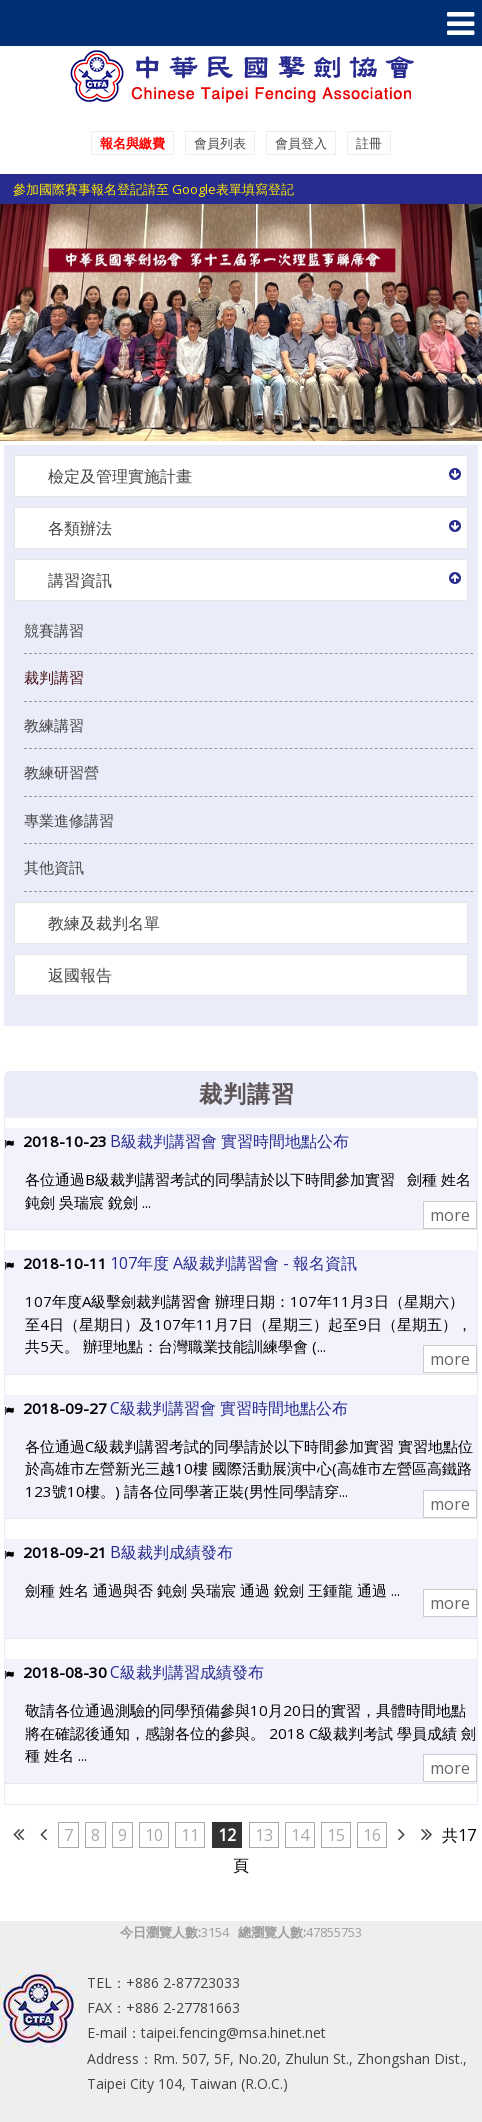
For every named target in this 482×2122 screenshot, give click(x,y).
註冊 (369, 143)
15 (336, 1835)
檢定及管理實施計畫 (120, 476)
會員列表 (220, 143)
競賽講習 (54, 630)
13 (264, 1835)
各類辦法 (80, 528)
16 (372, 1835)
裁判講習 (54, 677)
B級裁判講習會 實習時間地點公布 (229, 1141)
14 (300, 1835)
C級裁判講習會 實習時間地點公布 (229, 1408)
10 (154, 1835)
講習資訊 (80, 580)
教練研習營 (61, 772)
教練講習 (54, 725)
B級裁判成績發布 (171, 1552)
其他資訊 (54, 867)
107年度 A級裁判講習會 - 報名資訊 (233, 1263)
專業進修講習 (69, 820)
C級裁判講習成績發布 (187, 1672)
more (450, 1215)
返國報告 (80, 975)
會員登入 (301, 143)
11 (190, 1835)
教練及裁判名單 (104, 923)
